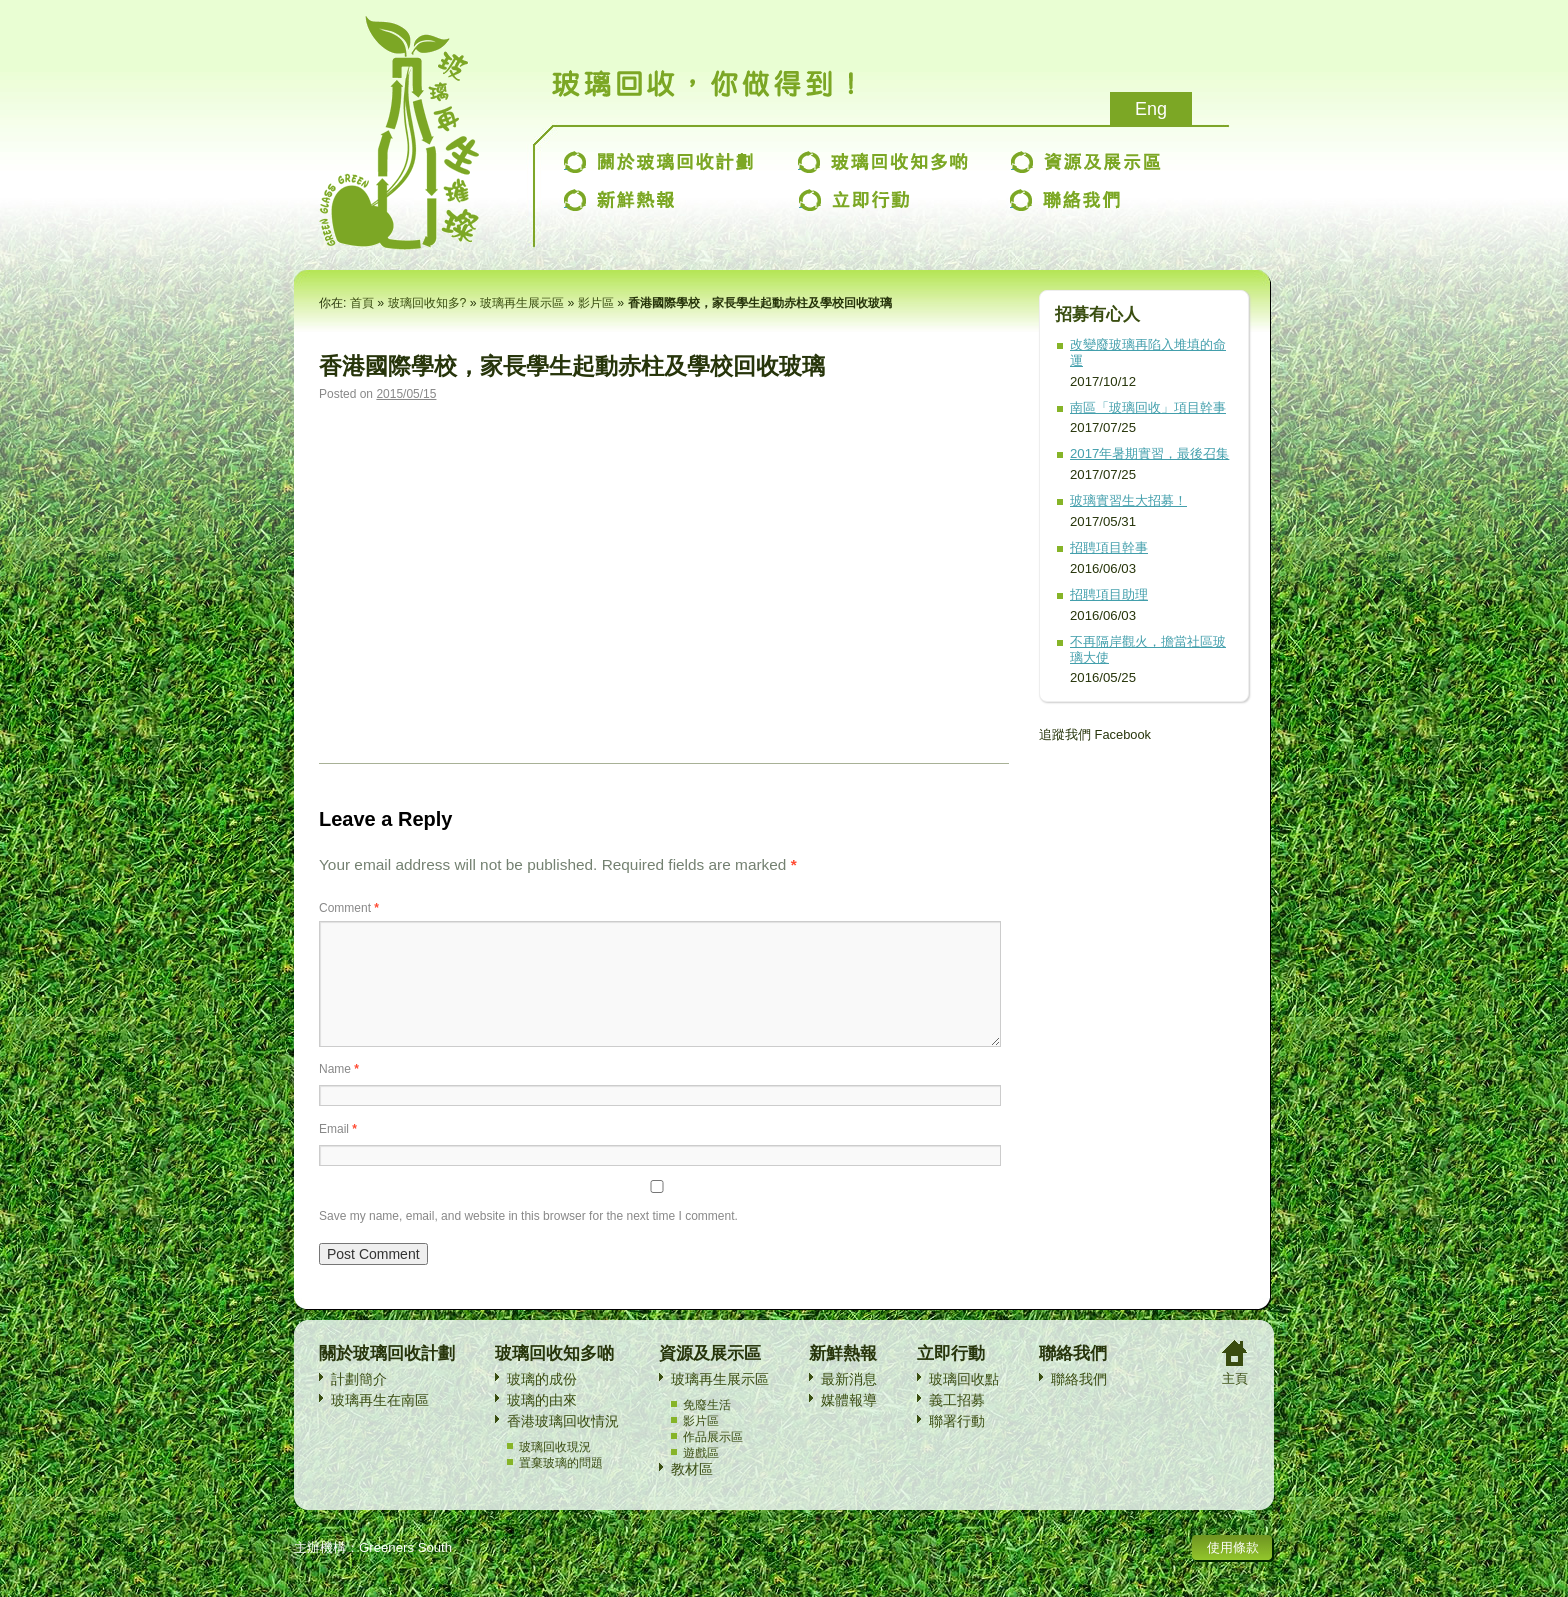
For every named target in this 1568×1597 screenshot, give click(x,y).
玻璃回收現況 (555, 1471)
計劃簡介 (359, 1403)
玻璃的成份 (542, 1403)
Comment (349, 908)
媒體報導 (849, 1424)
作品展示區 (713, 1461)
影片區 (596, 303)
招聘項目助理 (1109, 594)
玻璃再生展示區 (522, 303)
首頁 (362, 303)
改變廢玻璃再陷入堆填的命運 (1148, 352)
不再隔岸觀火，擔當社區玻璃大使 (1148, 649)
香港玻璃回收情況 (563, 1445)
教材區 (692, 1493)
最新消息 (849, 1403)
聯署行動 (957, 1445)
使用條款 (1233, 1571)
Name (339, 1093)
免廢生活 (707, 1429)
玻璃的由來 (542, 1424)
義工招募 (957, 1424)
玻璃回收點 (964, 1403)
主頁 (1235, 1402)
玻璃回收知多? (427, 303)
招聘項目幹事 (1109, 547)
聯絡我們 (1079, 1403)
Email (338, 1153)
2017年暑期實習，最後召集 (1149, 453)
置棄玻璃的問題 (561, 1487)
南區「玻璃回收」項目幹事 (1148, 407)
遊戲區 (701, 1477)
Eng (1151, 109)
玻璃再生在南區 (380, 1424)
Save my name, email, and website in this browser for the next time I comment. (528, 1240)
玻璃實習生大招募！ (1128, 500)
